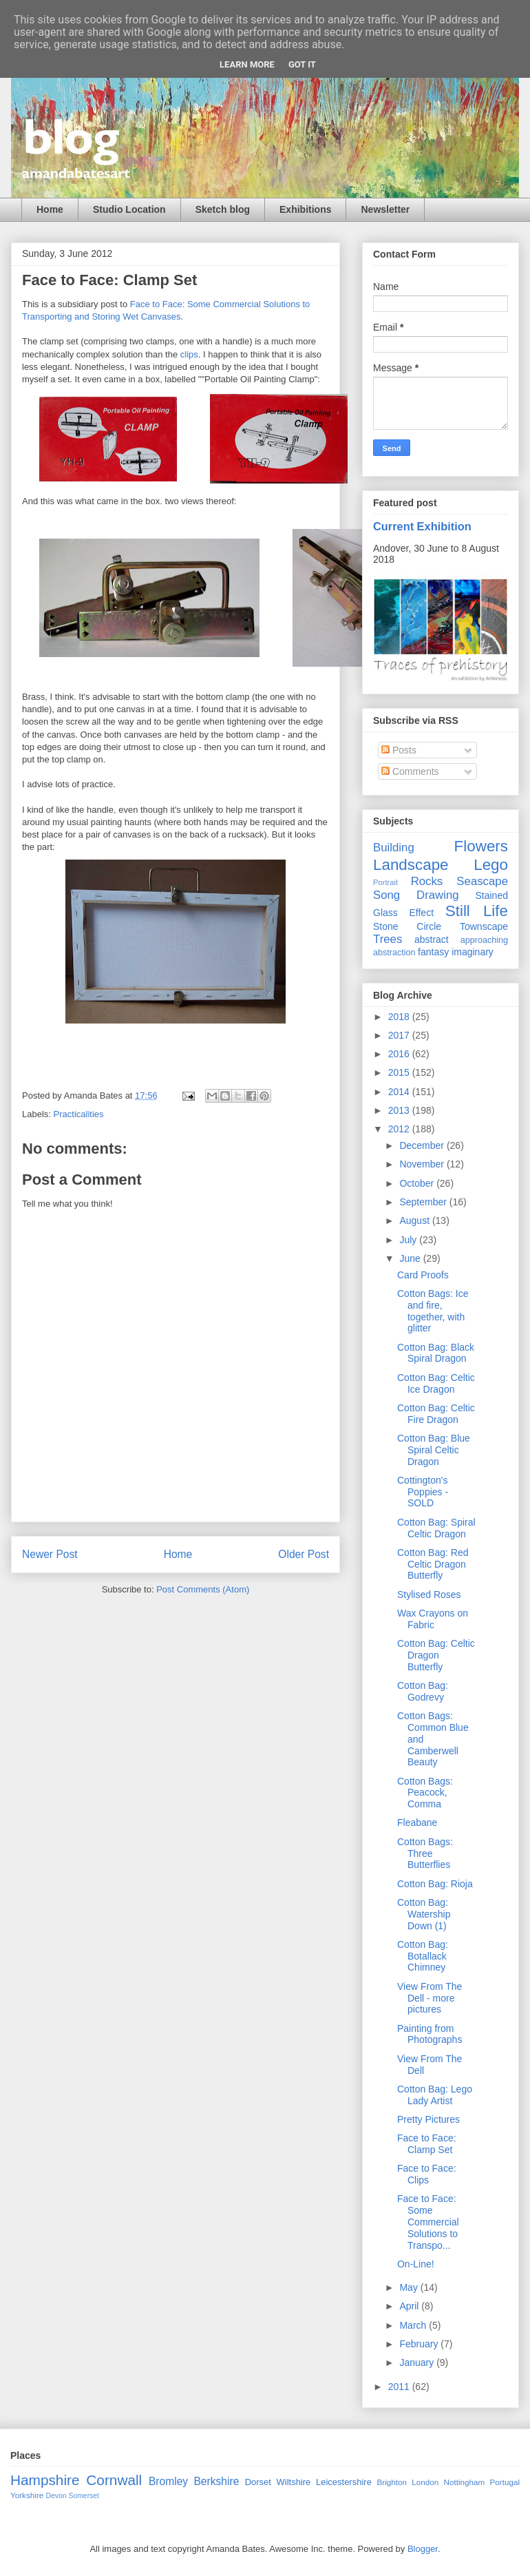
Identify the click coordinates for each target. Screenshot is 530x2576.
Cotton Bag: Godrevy (422, 1691)
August (415, 1220)
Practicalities (79, 1114)
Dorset (258, 2482)
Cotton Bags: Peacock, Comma (425, 1793)
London (425, 2482)
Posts (398, 750)
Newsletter (385, 209)
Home (49, 209)
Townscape (484, 926)
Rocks (427, 881)
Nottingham (464, 2482)
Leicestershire (344, 2482)
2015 (400, 1072)
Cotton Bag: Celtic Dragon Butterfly (436, 1655)
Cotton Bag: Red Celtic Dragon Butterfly (433, 1564)
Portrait (385, 882)
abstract (431, 939)
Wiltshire (294, 2482)
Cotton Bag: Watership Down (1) (424, 1914)
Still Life (476, 911)
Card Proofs (423, 1274)
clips (189, 354)
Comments (410, 771)
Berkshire (216, 2481)
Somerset (83, 2496)
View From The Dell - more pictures (429, 1998)
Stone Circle (407, 926)
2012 (400, 1128)
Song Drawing (416, 895)
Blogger (422, 2549)
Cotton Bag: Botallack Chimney (422, 1956)
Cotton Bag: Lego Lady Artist (434, 2095)
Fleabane (417, 1822)
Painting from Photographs (429, 2034)
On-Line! (415, 2263)
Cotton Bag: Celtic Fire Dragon (436, 1413)
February (420, 2343)
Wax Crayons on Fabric (432, 1619)
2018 (400, 1016)
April (410, 2306)
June (411, 1258)
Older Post (303, 1554)
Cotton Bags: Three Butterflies (425, 1853)
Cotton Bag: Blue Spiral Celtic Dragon (433, 1450)
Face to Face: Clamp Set (426, 2143)
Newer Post (50, 1554)
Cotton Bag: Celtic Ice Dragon (436, 1383)
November (422, 1164)
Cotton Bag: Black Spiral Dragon (435, 1353)
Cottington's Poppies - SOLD (422, 1492)
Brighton (392, 2482)
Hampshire (45, 2480)
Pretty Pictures (428, 2119)
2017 (400, 1035)
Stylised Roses (429, 1594)
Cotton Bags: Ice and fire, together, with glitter (433, 1310)
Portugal (504, 2482)
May (409, 2287)
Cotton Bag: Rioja (435, 1883)
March (414, 2325)
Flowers (481, 846)
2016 (400, 1053)
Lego (491, 864)
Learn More (247, 64)
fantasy (433, 951)
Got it (302, 64)
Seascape (482, 881)
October (417, 1183)
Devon (56, 2496)
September (424, 1201)
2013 (400, 1110)
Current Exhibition (422, 526)
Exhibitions (305, 209)
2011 (400, 2386)
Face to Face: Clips (426, 2174)
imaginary (473, 951)
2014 (400, 1091)
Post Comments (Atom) (202, 1589)
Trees (387, 939)
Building (393, 847)
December (422, 1145)
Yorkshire (26, 2495)
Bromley (168, 2481)
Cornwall (114, 2480)
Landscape (411, 864)
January (417, 2362)
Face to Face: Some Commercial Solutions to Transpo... (428, 2221)
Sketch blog (222, 209)
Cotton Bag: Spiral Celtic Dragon (436, 1528)
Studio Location (129, 209)
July (409, 1239)
